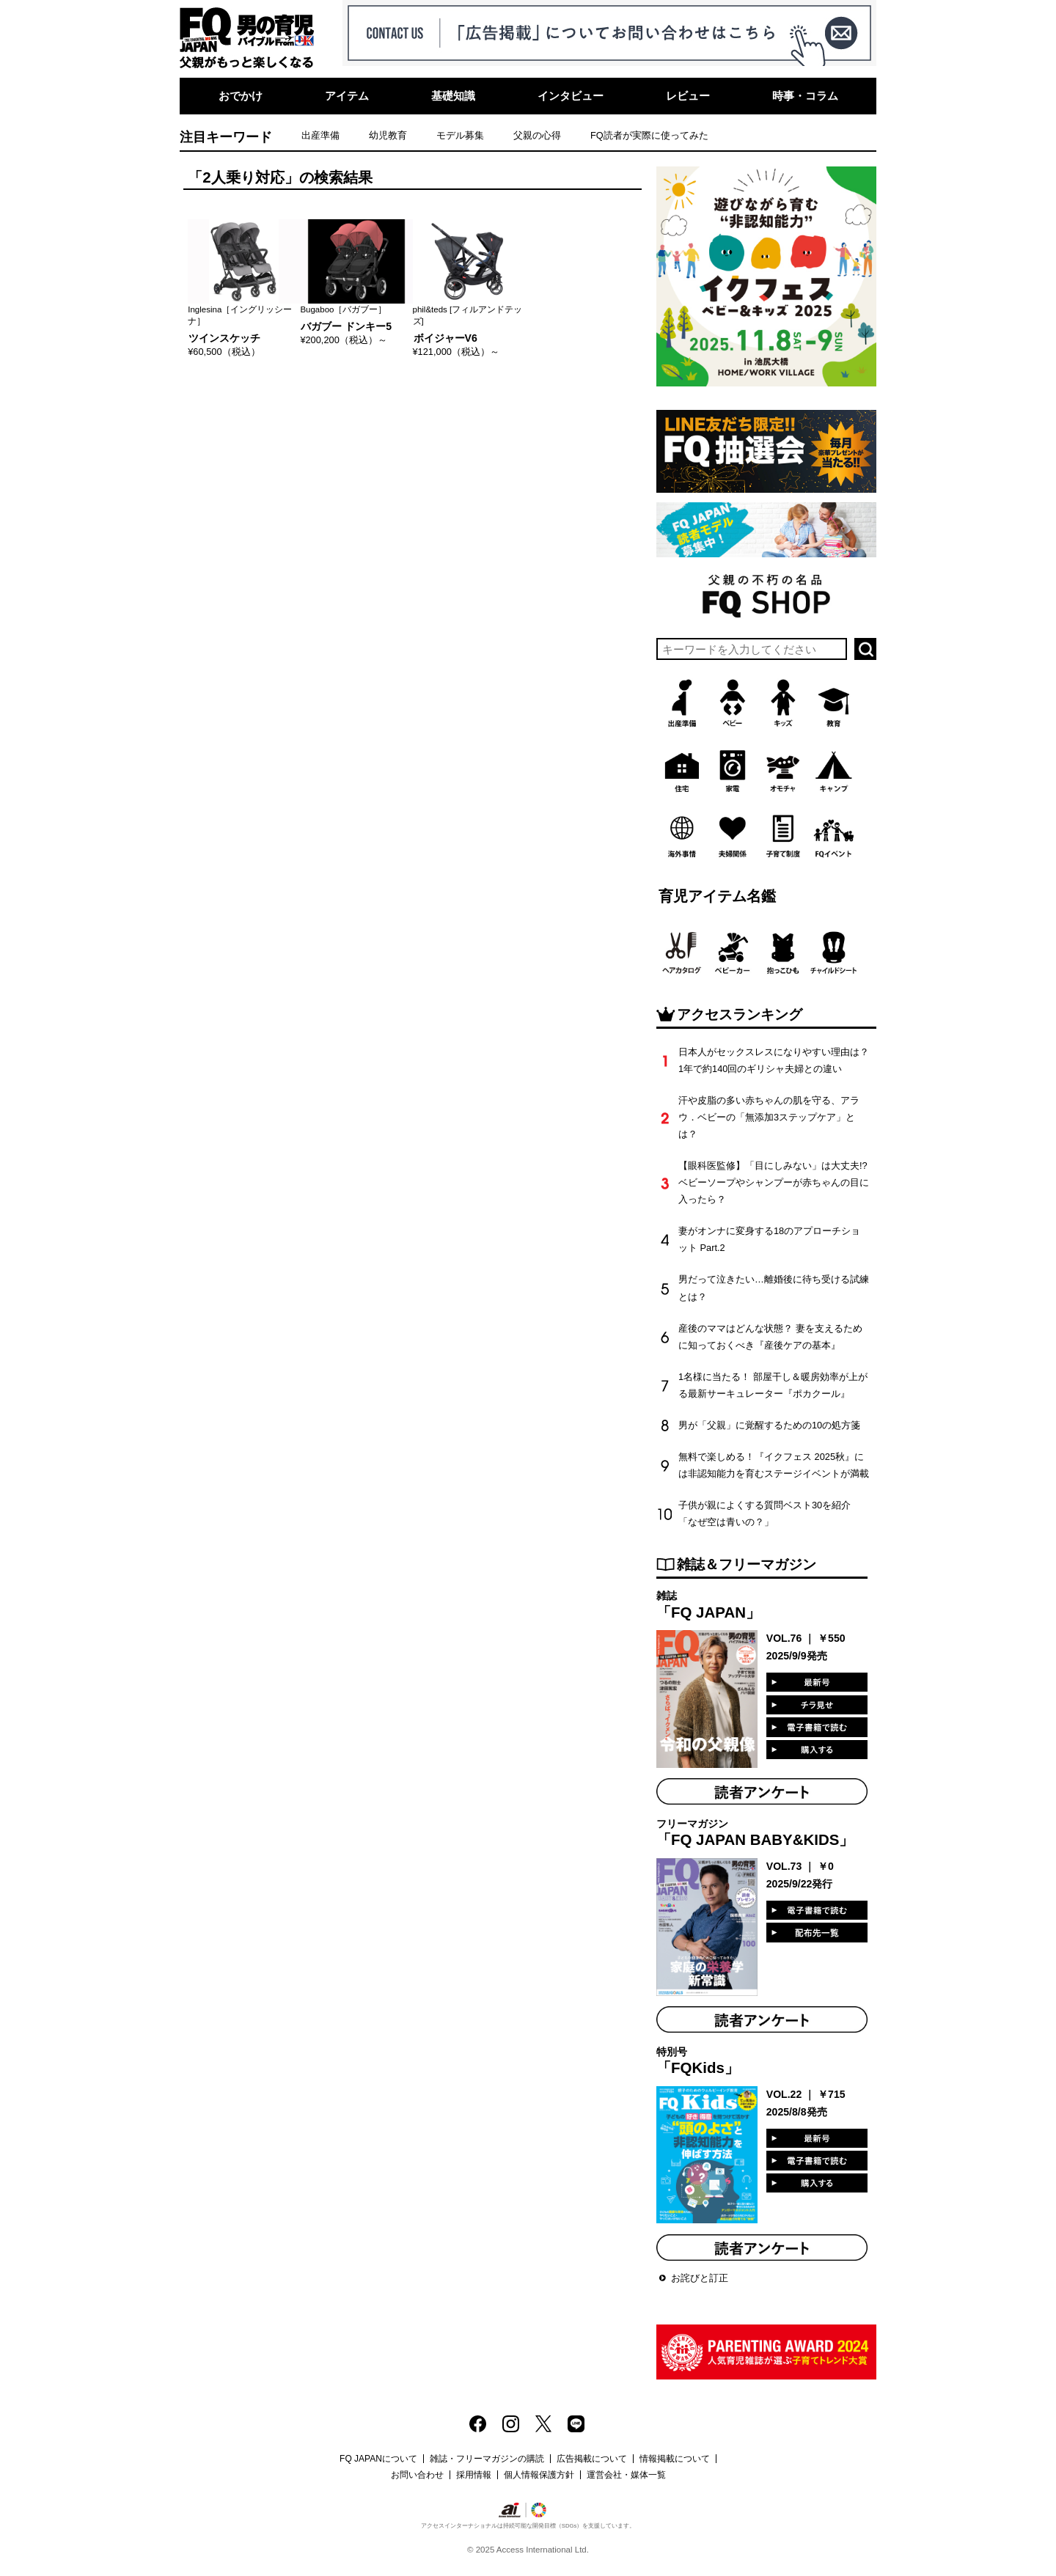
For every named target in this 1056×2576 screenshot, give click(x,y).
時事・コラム (805, 95)
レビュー (688, 95)
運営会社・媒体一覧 (626, 2475)
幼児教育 (388, 135)
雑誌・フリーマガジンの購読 (487, 2459)
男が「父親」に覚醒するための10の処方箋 (769, 1425)
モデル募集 (460, 135)
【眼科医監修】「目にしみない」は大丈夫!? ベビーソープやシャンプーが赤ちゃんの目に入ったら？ (773, 1182)
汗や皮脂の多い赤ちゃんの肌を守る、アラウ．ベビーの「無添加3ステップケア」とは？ (768, 1117)
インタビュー (571, 95)
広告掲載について (592, 2459)
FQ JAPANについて (378, 2459)
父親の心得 (537, 135)
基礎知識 (453, 95)
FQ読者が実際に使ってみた (649, 135)
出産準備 (320, 135)
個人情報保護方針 (539, 2475)
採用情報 (473, 2475)
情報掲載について (674, 2459)
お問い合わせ (417, 2475)
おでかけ (241, 95)
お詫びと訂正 (699, 2277)
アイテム (347, 95)
